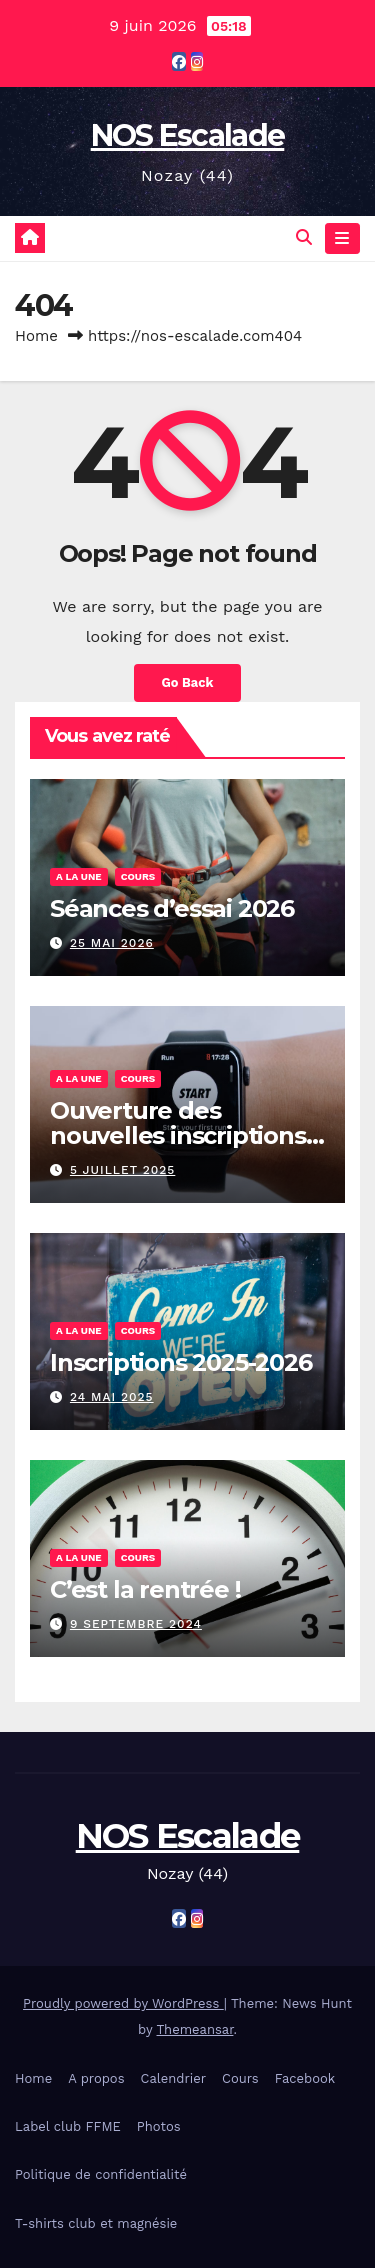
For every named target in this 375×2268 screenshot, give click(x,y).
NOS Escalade (188, 135)
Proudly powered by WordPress (123, 2003)
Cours (138, 876)
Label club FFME (68, 2126)
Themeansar (195, 2029)
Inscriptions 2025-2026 (181, 1362)
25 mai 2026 (112, 943)
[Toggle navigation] (342, 239)
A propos (96, 2078)
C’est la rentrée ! (145, 1589)
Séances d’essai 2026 (172, 908)
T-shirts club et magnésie (96, 2223)
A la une (79, 876)
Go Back (188, 682)
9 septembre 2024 (136, 1624)
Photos (159, 2126)
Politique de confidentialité (101, 2174)
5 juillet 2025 (122, 1170)
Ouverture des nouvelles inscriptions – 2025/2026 (186, 1135)
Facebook (305, 2078)
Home (36, 336)
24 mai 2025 (112, 1397)
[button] (304, 237)
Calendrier (173, 2078)
